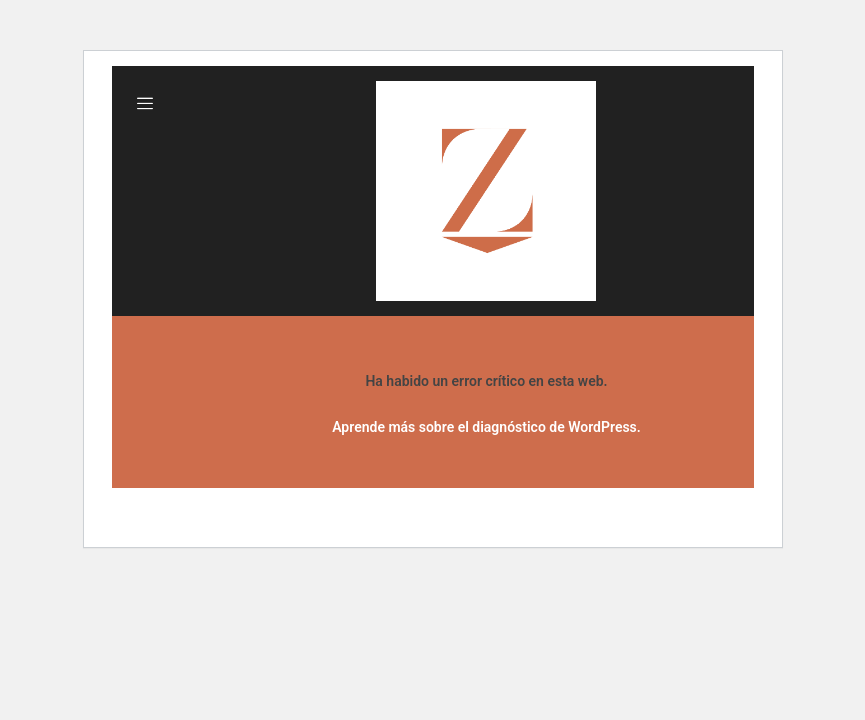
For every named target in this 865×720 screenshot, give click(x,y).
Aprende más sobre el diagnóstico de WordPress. (486, 427)
